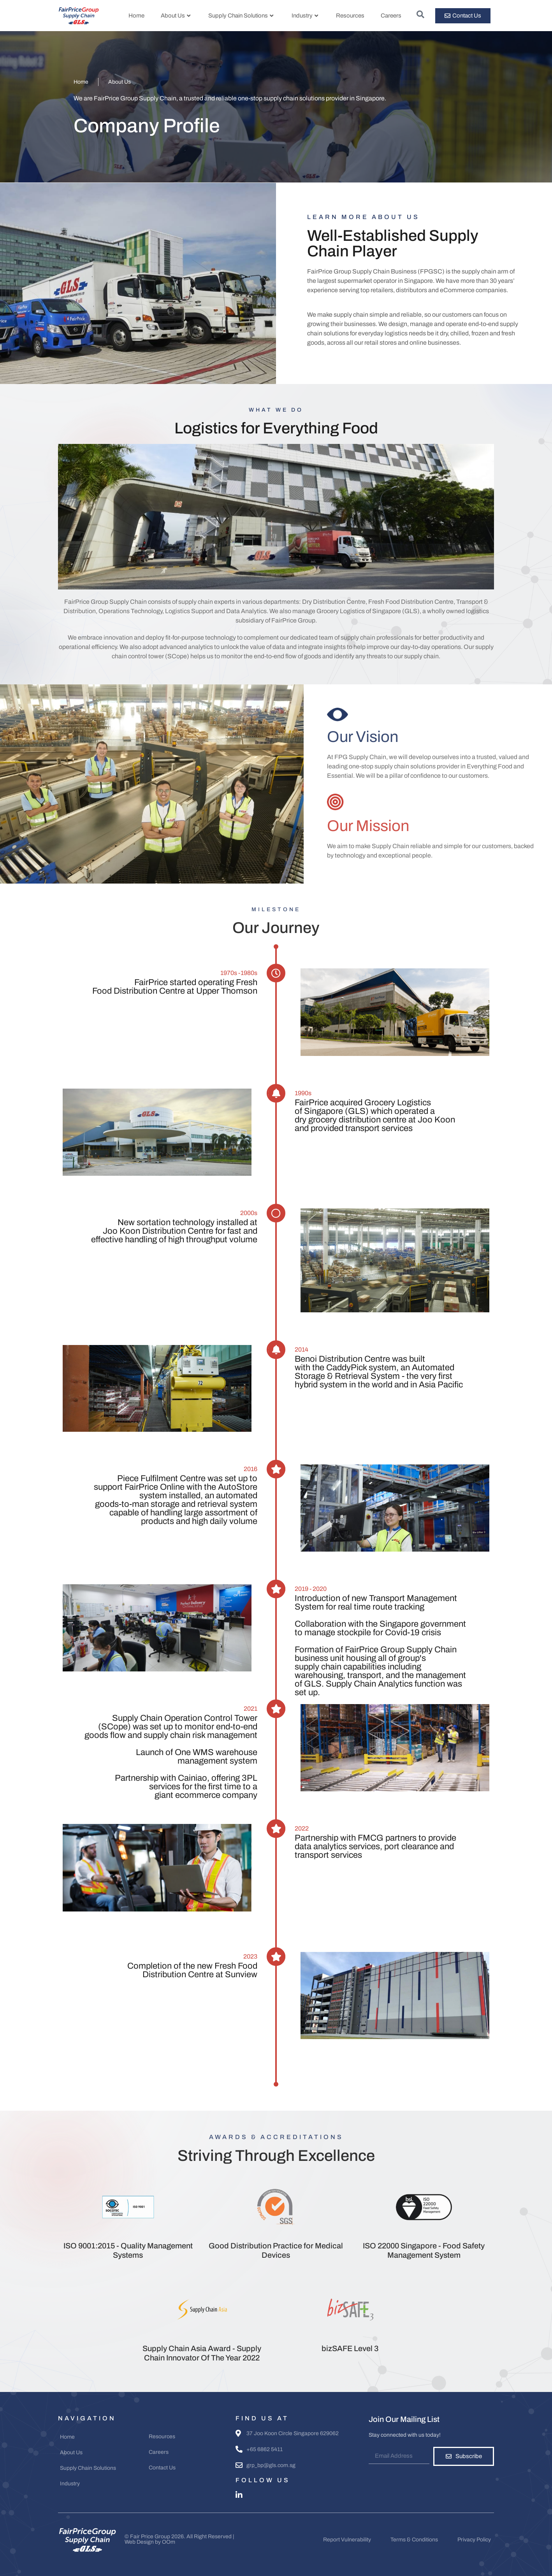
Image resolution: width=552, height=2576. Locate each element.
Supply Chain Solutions (240, 15)
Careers (391, 15)
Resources (350, 15)
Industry (305, 15)
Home (136, 15)
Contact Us (162, 2468)
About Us (175, 15)
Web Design (139, 2542)
